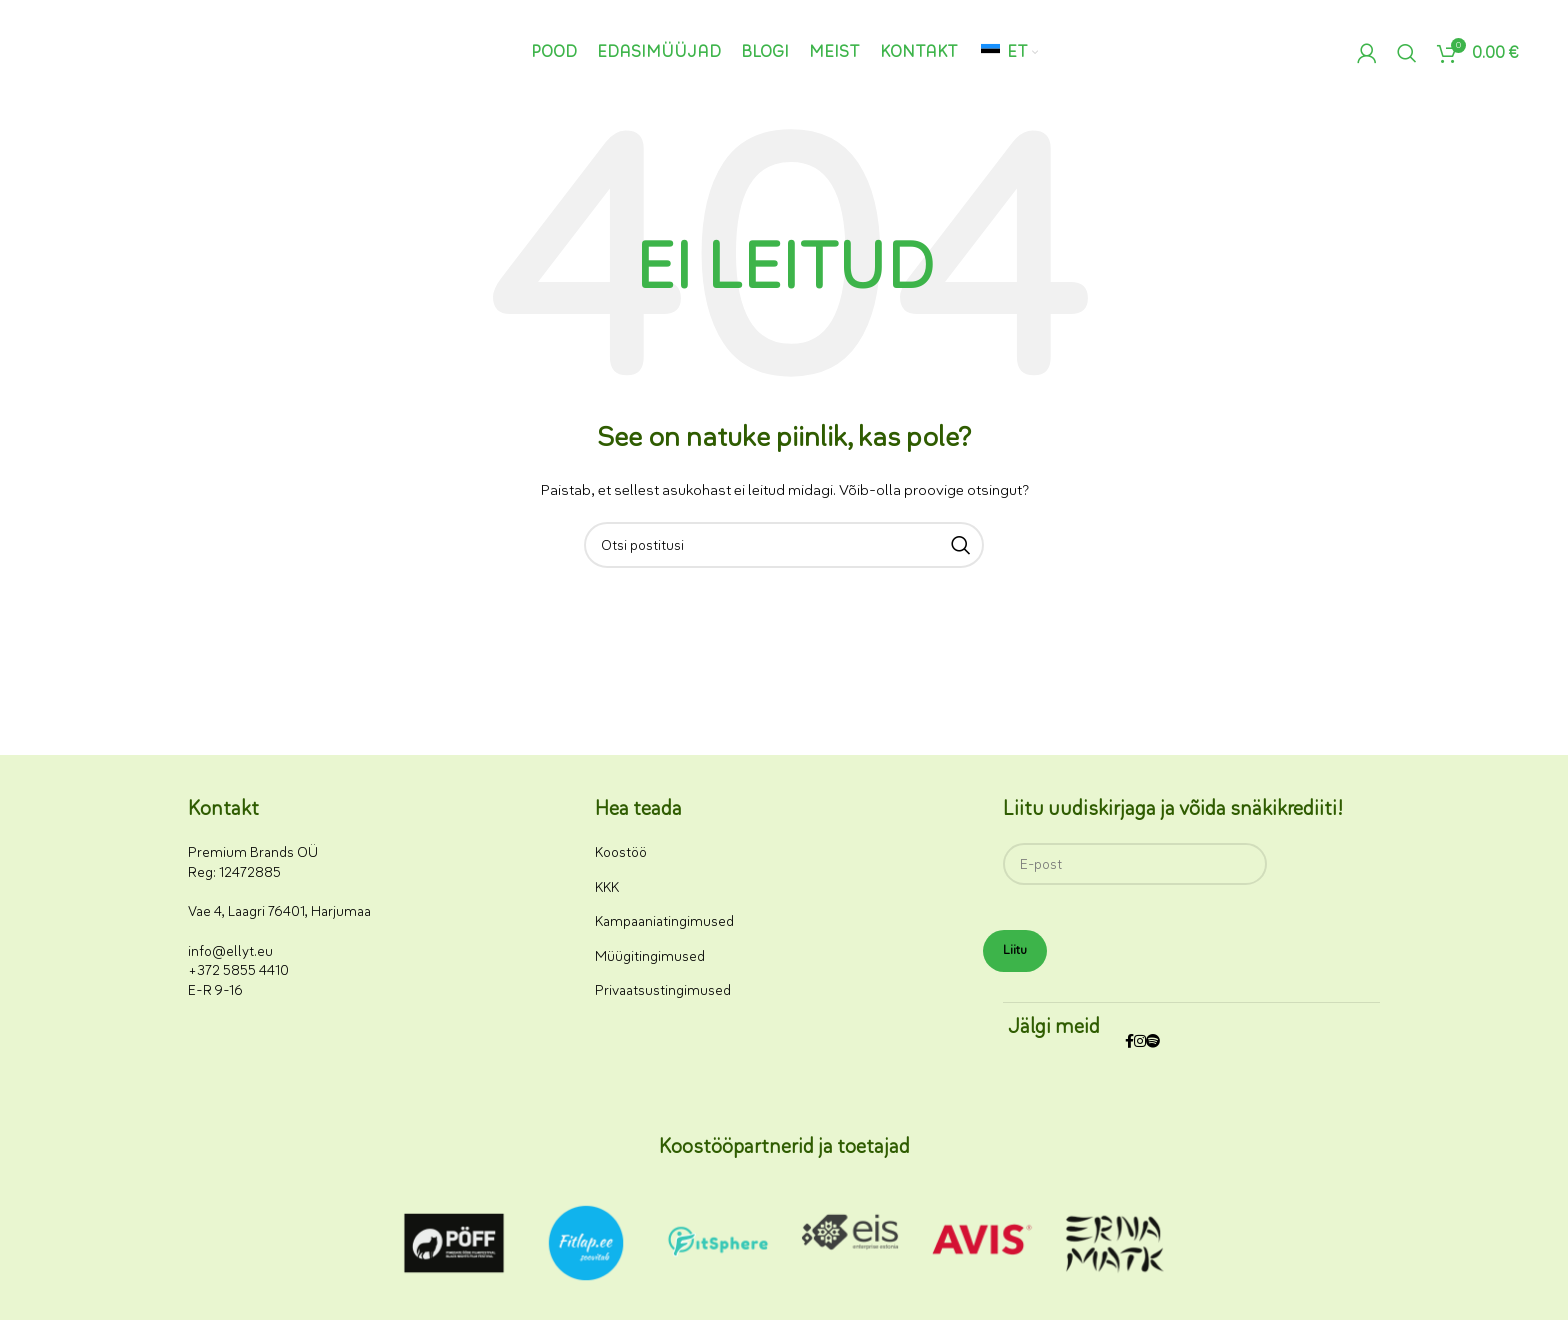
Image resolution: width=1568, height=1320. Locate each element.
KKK (607, 887)
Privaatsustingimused (663, 990)
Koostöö (621, 852)
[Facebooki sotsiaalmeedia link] (1129, 1042)
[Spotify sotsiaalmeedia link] (1153, 1042)
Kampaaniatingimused (664, 921)
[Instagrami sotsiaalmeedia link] (1140, 1042)
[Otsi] (1407, 53)
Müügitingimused (650, 956)
